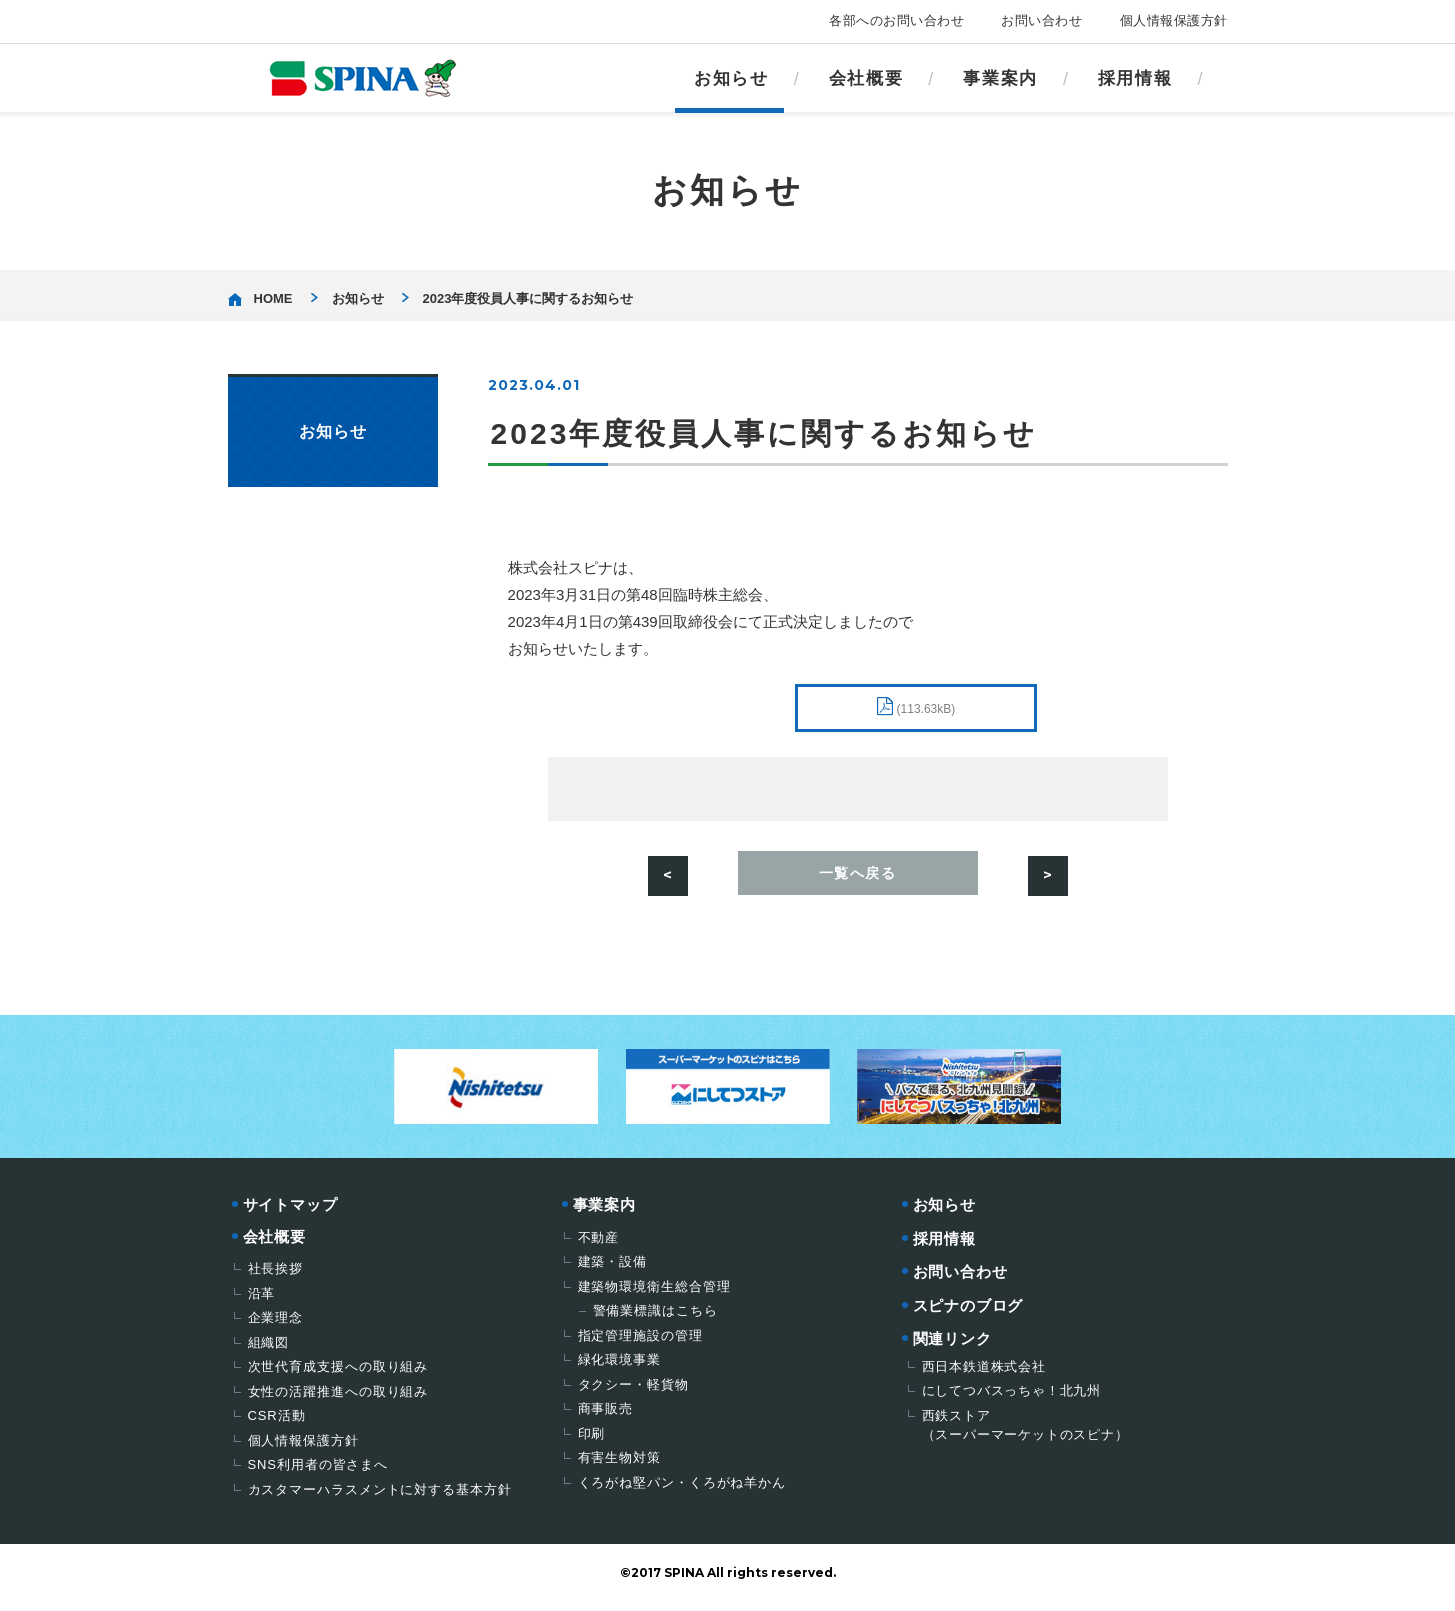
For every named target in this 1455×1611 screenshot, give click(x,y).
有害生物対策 (619, 1466)
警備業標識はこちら (655, 1319)
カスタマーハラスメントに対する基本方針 (380, 1498)
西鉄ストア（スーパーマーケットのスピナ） (1025, 1434)
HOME (273, 298)
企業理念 (276, 1326)
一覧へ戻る (858, 879)
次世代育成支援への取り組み (338, 1375)
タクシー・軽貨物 (633, 1393)
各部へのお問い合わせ (896, 20)
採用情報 (1135, 78)
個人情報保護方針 (1174, 20)
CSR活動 (277, 1424)
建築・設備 (613, 1270)
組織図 (269, 1351)
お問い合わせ (1041, 20)
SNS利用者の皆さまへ (318, 1473)
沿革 (262, 1302)
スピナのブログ (968, 1314)
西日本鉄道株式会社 (984, 1375)
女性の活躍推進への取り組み (338, 1400)
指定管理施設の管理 (640, 1344)
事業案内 (1000, 78)
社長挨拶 (276, 1277)
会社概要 (866, 78)
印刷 (592, 1442)
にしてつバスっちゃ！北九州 (1011, 1399)
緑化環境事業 (619, 1368)
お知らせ (731, 78)
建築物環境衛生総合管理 (654, 1295)
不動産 (599, 1246)
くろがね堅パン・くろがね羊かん (682, 1491)
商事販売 (606, 1417)
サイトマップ (290, 1213)
